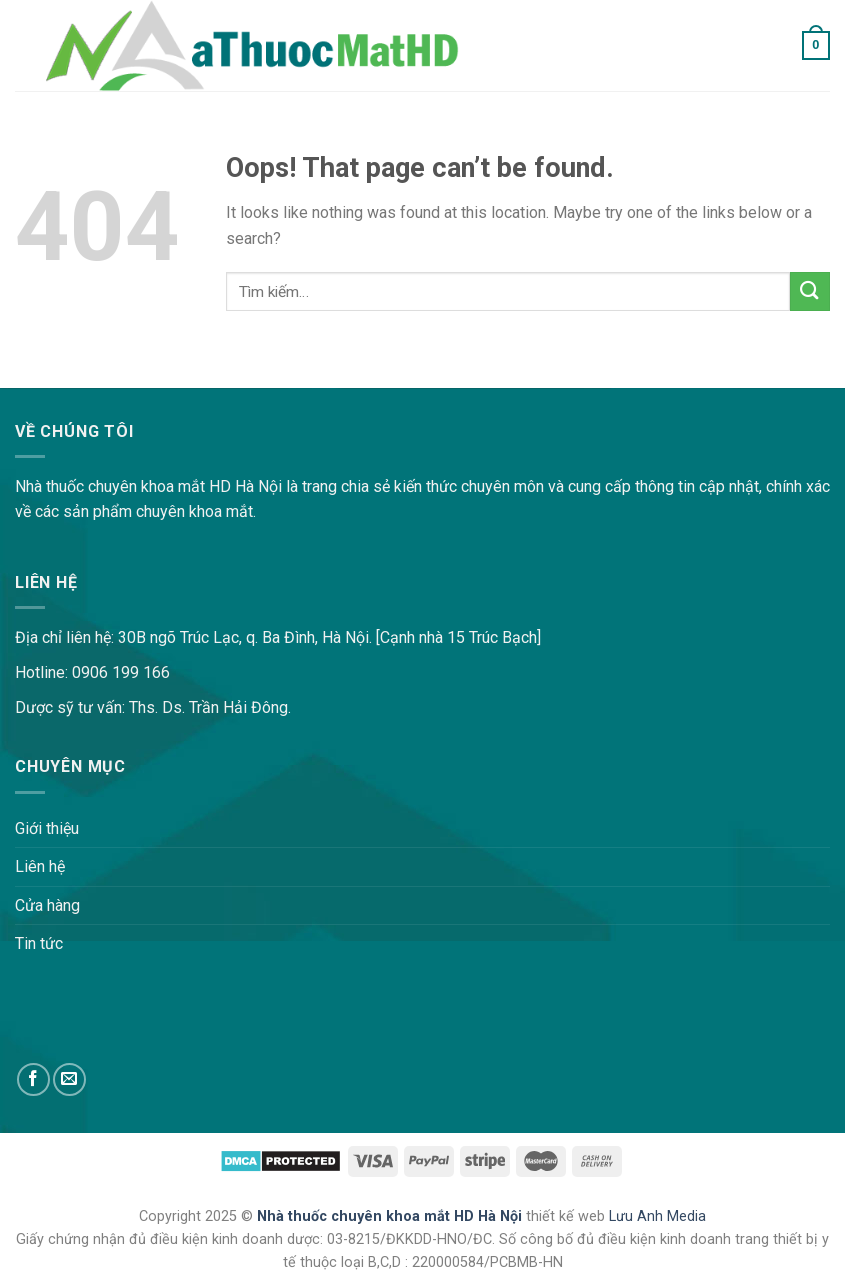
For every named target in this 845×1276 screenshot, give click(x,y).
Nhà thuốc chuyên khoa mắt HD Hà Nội (391, 1216)
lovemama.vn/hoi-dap (75, 374)
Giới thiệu (47, 828)
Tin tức (39, 943)
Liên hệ (40, 866)
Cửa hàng (47, 905)
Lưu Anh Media (657, 1216)
